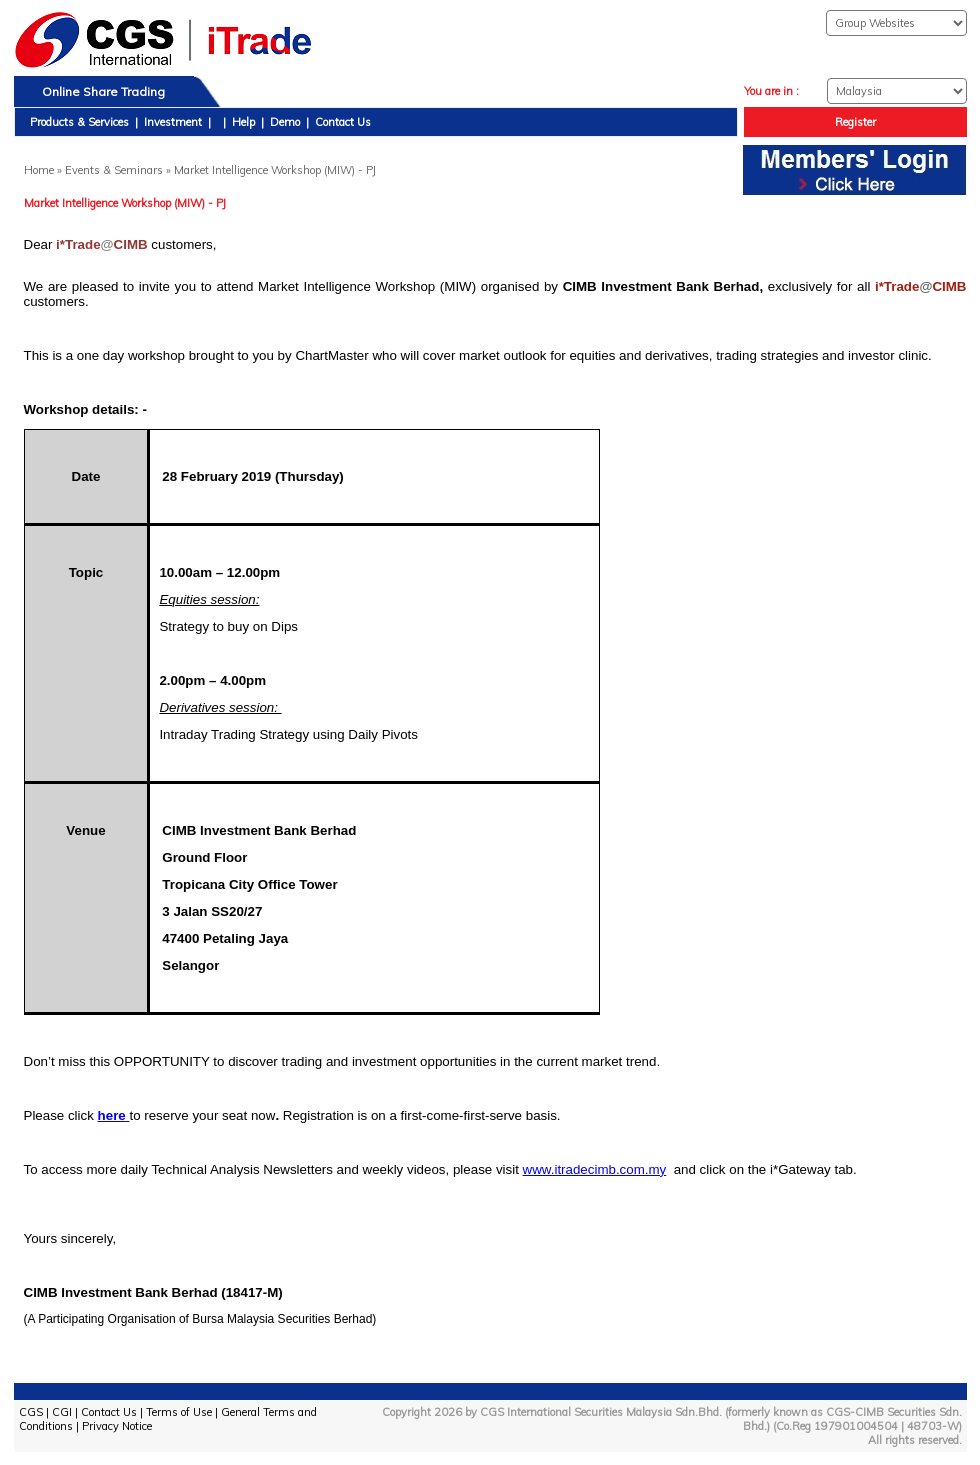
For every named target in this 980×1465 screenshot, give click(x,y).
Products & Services (79, 122)
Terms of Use (179, 1412)
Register (855, 122)
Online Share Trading (103, 91)
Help (243, 122)
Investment (173, 122)
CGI (62, 1412)
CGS (31, 1412)
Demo (285, 122)
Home (39, 170)
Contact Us (343, 122)
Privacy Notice (117, 1426)
